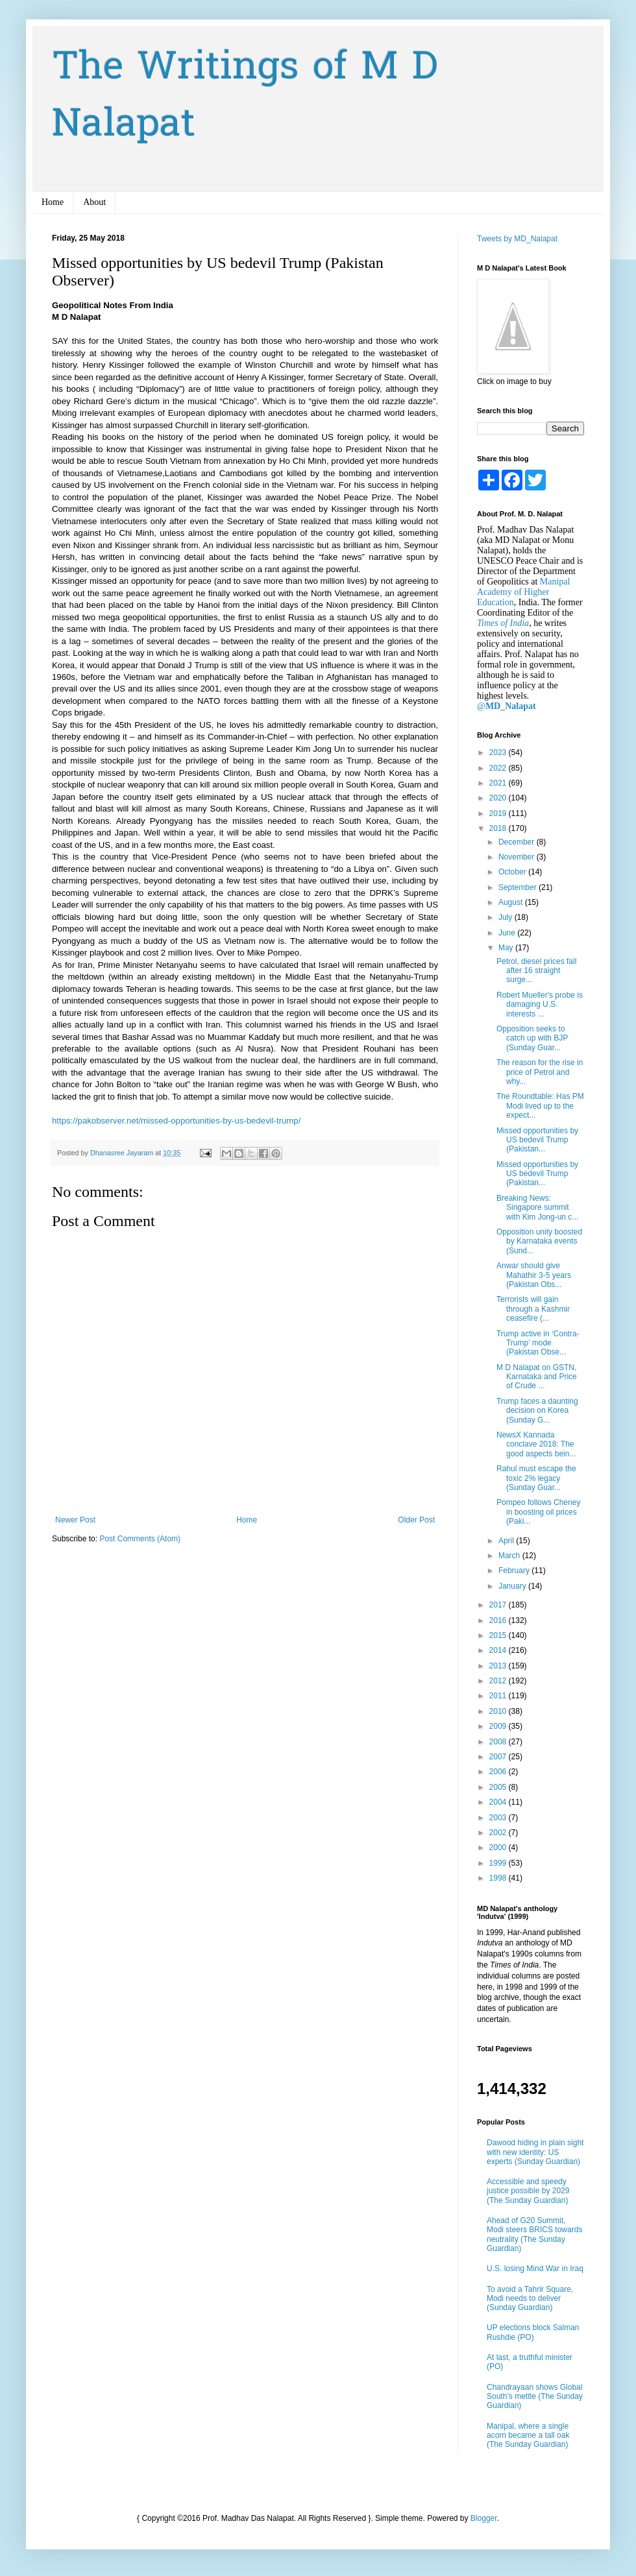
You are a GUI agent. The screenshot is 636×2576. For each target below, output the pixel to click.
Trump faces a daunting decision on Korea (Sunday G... (537, 1411)
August (511, 902)
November (517, 856)
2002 (499, 1832)
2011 (499, 1695)
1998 (499, 1878)
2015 (499, 1635)
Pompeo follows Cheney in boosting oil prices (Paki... (538, 1512)
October (513, 871)
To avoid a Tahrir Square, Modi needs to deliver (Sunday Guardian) (530, 2299)
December (517, 842)
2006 (499, 1771)
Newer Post (75, 1519)
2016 (499, 1620)
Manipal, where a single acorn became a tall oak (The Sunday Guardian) (528, 2436)
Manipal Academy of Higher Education (523, 592)
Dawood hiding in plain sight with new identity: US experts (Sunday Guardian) (535, 2152)
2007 (499, 1756)
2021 (499, 783)
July (506, 917)
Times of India (503, 623)
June (507, 932)
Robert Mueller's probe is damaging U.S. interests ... (539, 1004)
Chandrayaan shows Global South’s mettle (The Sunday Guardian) (535, 2397)
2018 (499, 828)
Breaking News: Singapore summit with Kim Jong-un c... (537, 1208)
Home (53, 202)
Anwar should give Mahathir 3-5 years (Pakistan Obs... (533, 1275)
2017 (499, 1604)
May (506, 947)
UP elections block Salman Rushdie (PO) (533, 2332)
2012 (499, 1680)
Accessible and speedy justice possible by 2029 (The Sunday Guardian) (528, 2191)
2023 (499, 752)
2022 (499, 768)
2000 (499, 1847)
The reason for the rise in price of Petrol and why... (539, 1072)
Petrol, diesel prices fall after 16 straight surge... (536, 971)
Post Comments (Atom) (139, 1538)
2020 (499, 797)
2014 (499, 1650)
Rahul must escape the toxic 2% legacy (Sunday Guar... (536, 1478)
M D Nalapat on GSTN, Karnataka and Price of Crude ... (536, 1377)
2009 (499, 1726)
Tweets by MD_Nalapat (517, 238)
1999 (499, 1863)
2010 (499, 1711)
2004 (499, 1802)
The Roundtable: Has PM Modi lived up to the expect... (540, 1106)
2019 (499, 813)
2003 (499, 1817)
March (510, 1555)
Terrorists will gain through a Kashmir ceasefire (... (533, 1309)
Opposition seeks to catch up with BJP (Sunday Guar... (532, 1038)
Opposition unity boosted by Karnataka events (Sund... (539, 1241)
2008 (499, 1741)
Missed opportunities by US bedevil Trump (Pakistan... (537, 1140)
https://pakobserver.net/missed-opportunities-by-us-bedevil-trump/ (176, 1120)
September (518, 887)
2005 (499, 1787)
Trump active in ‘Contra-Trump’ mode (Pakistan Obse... (538, 1343)
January (513, 1586)
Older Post (416, 1519)
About (94, 202)
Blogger (484, 2518)
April (507, 1540)
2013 (499, 1665)
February (515, 1570)
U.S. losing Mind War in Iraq (535, 2268)
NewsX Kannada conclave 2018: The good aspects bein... (536, 1444)
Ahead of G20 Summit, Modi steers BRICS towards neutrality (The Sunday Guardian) (534, 2234)
